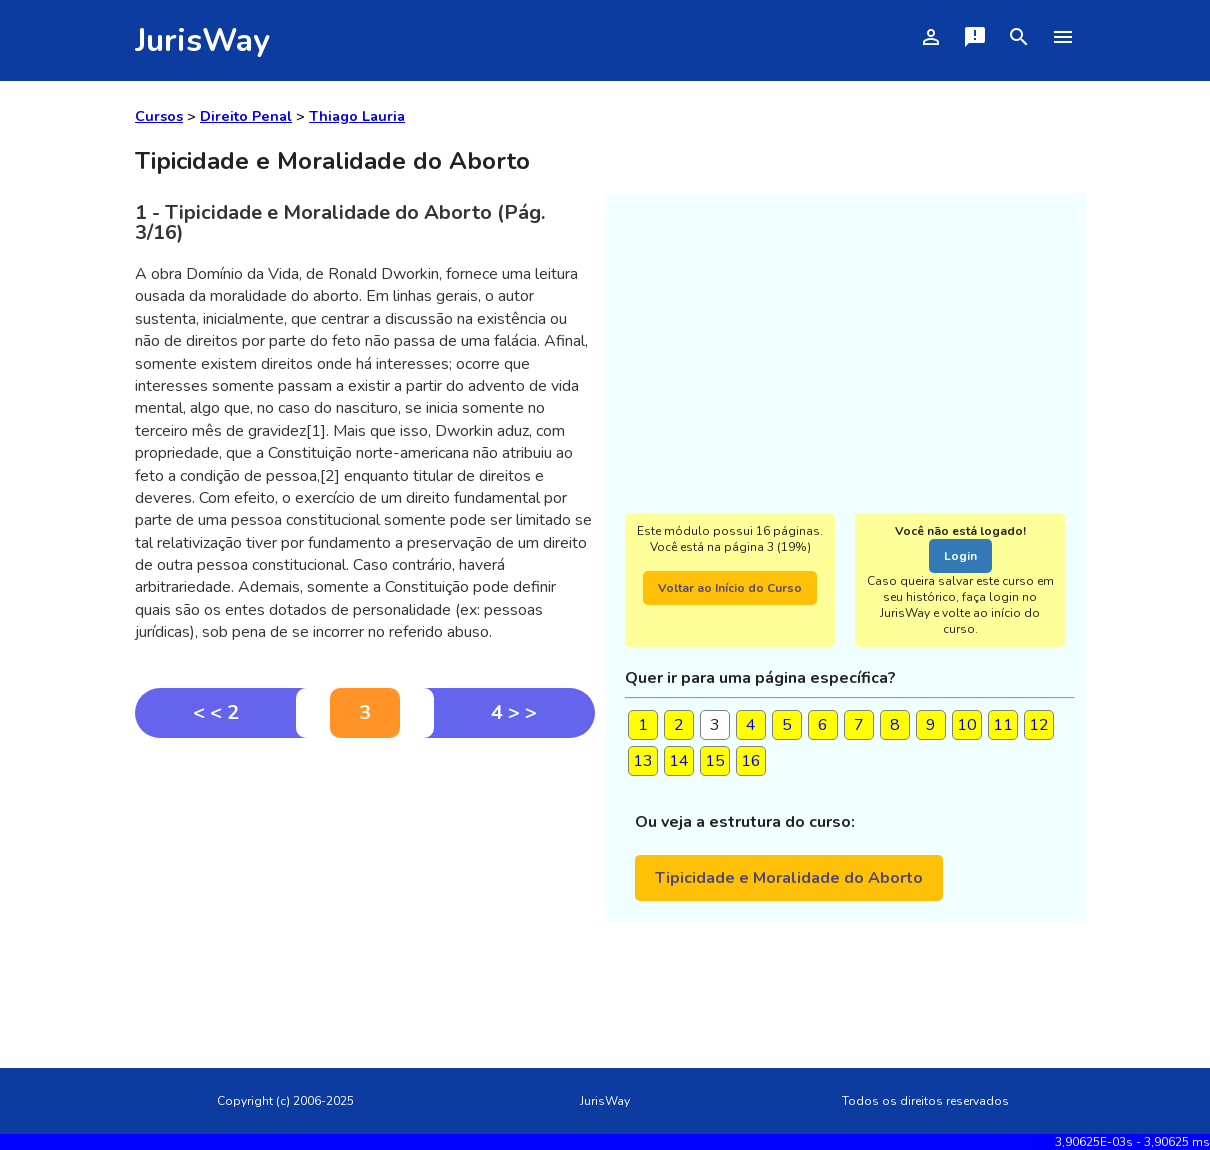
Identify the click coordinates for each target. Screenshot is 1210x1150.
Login (960, 556)
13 (643, 761)
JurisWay (202, 40)
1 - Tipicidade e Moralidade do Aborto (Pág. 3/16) (340, 222)
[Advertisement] (365, 888)
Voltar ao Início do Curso (730, 588)
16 (751, 761)
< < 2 (216, 712)
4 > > (514, 712)
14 (679, 761)
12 (1039, 725)
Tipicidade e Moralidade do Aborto (789, 878)
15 (715, 761)
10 (967, 725)
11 (1003, 725)
